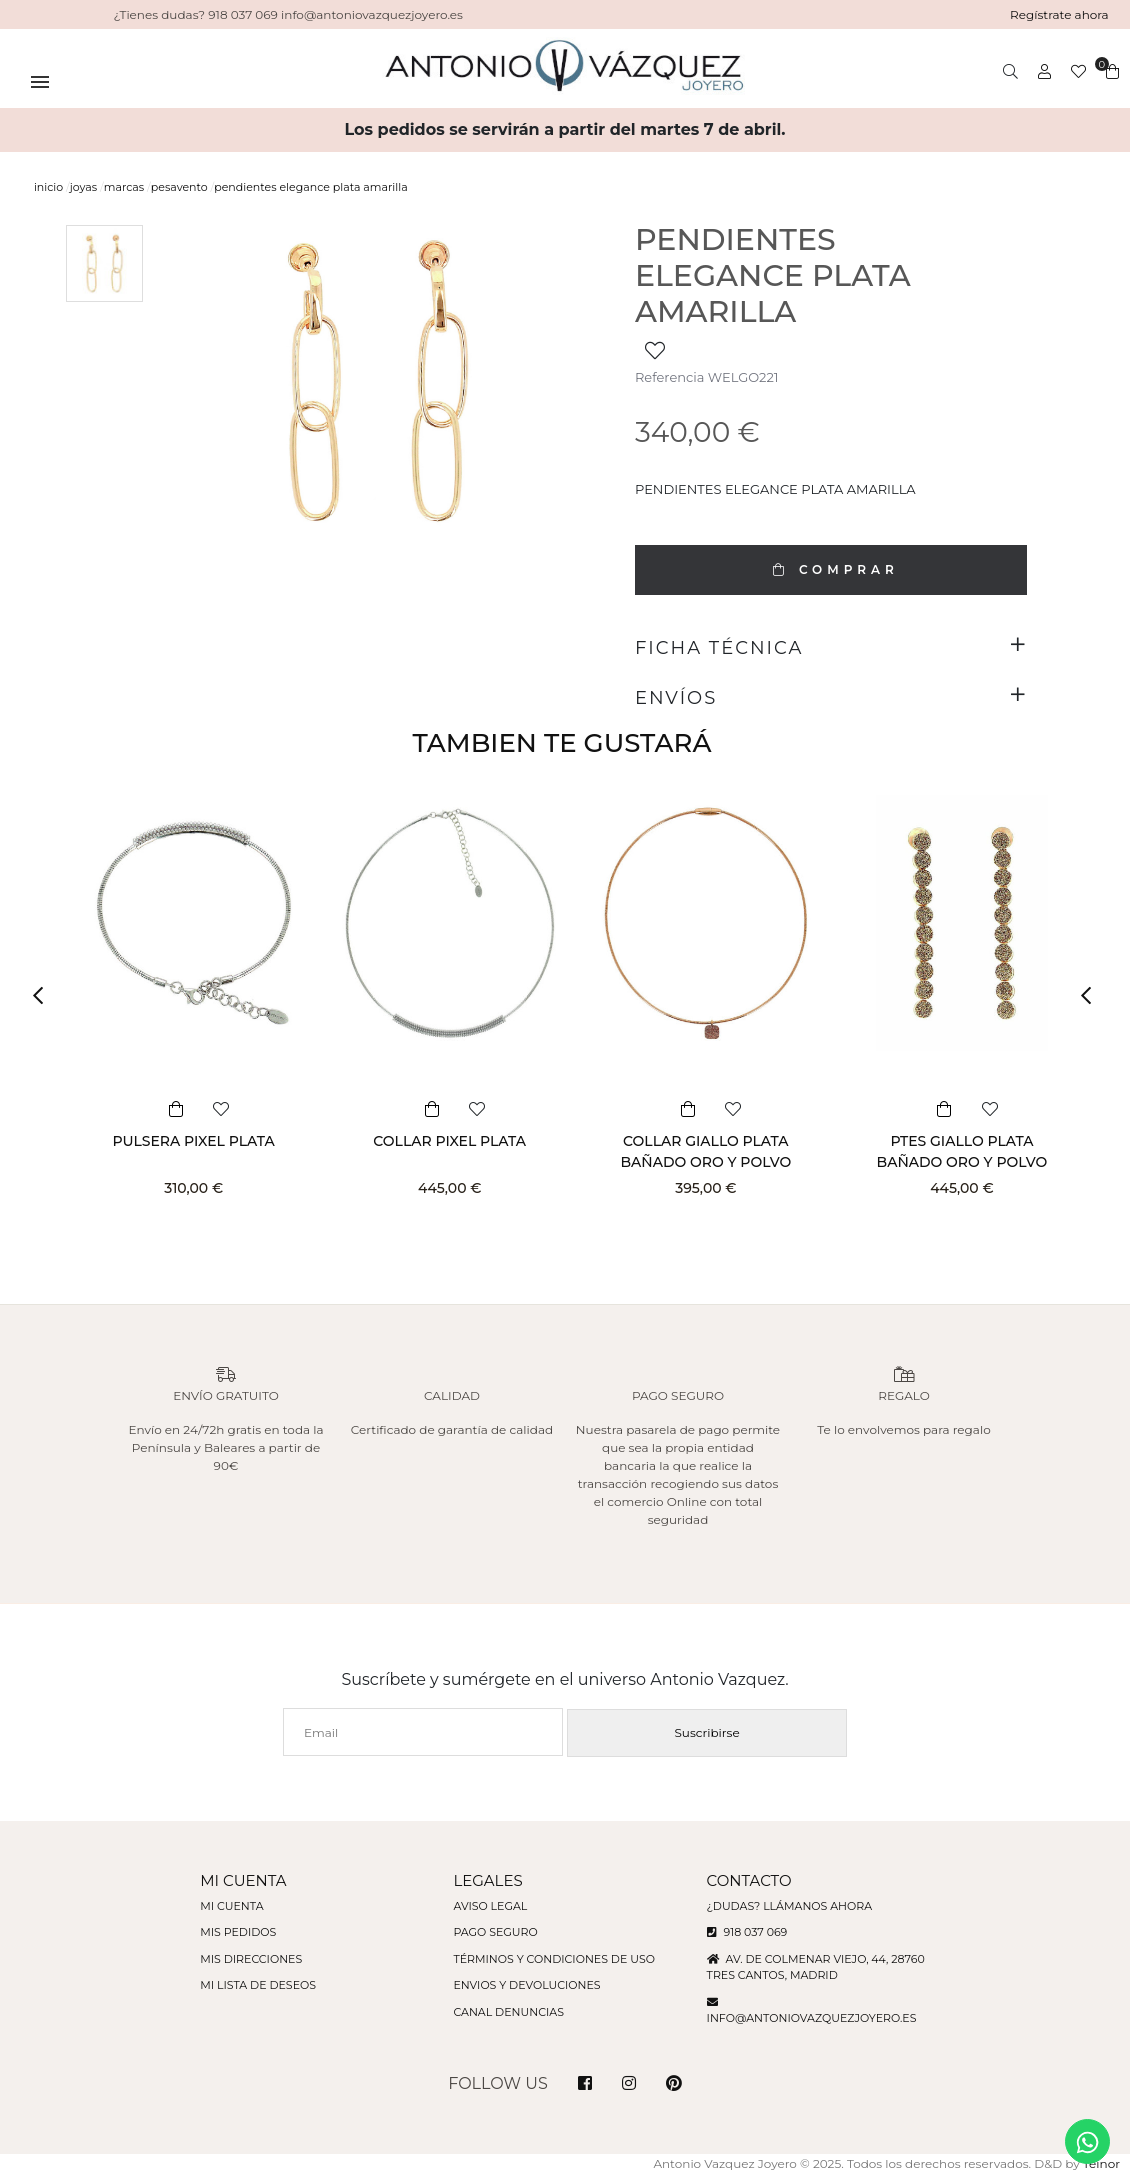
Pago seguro (495, 1932)
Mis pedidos (238, 1932)
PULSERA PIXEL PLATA (194, 1141)
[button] (44, 995)
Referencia (669, 377)
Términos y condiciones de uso (553, 1959)
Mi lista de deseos (258, 1985)
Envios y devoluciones (526, 1985)
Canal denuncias (508, 2012)
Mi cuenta (231, 1906)
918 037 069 (747, 1932)
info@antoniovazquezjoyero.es (812, 2018)
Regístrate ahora (1059, 14)
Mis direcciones (251, 1959)
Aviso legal (490, 1906)
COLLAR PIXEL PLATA (449, 1141)
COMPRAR (831, 569)
